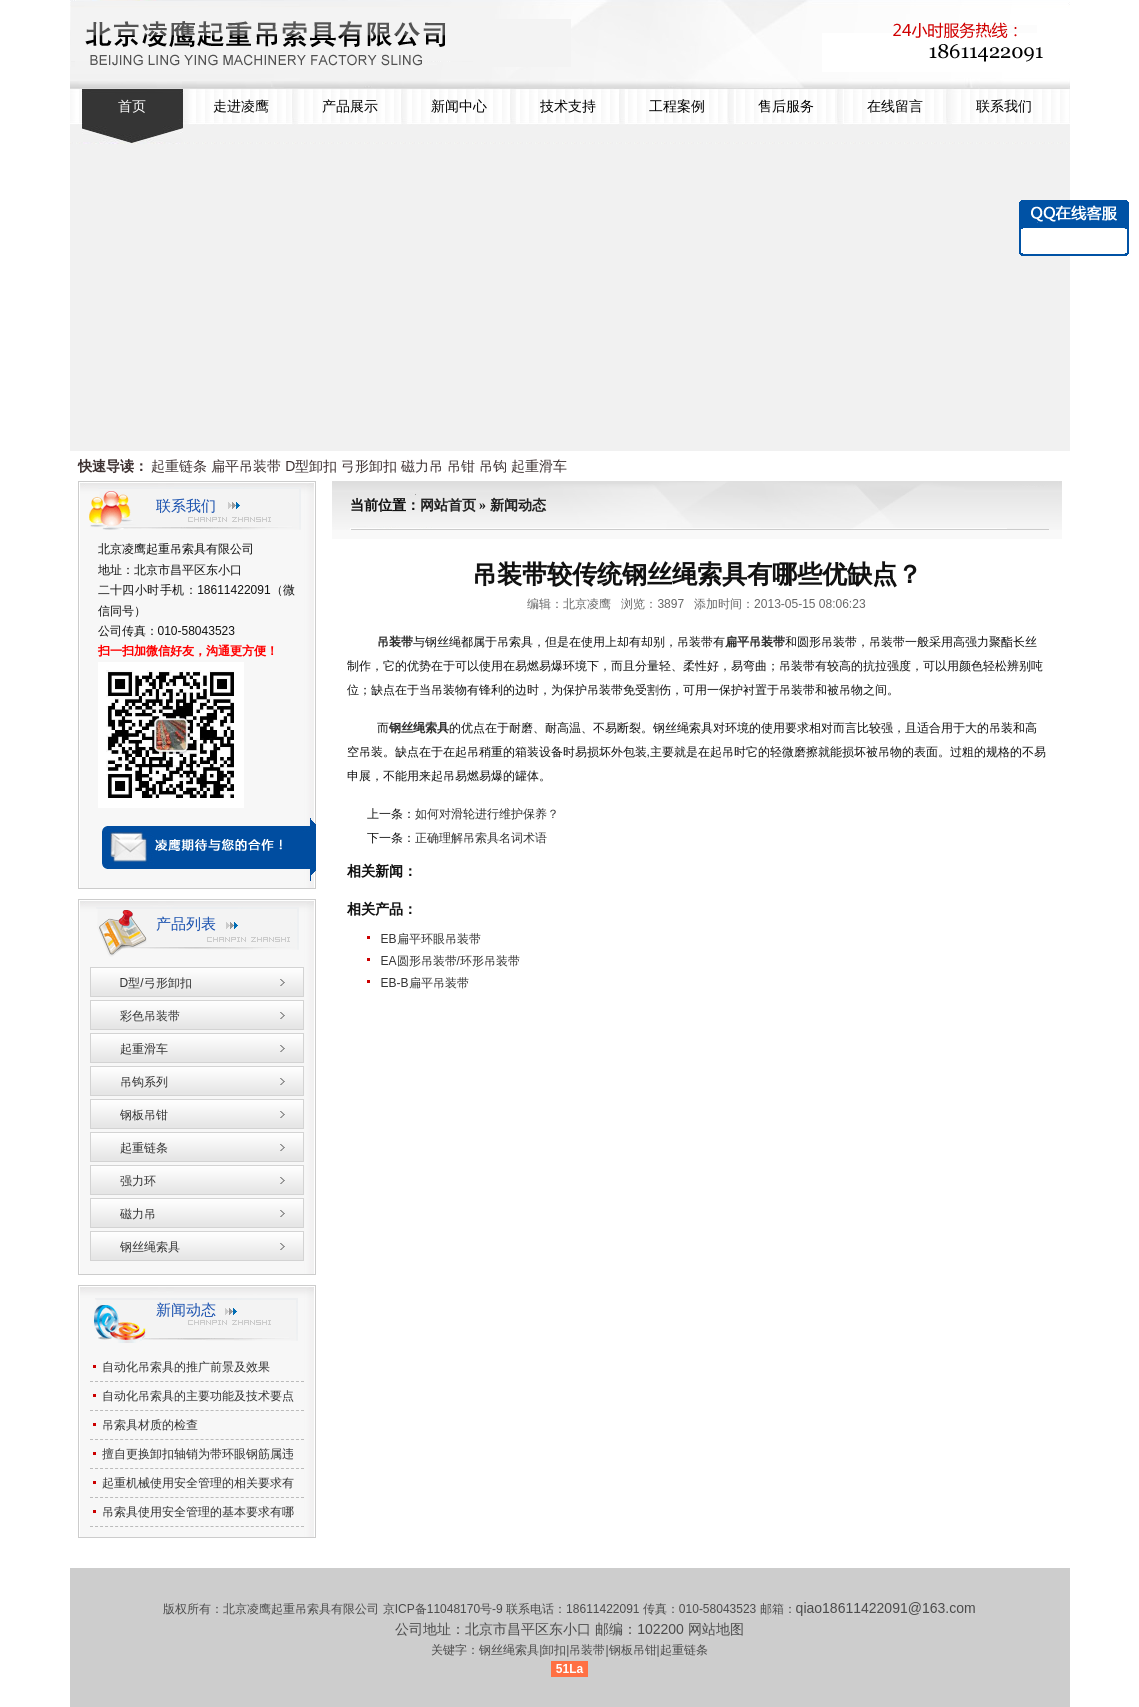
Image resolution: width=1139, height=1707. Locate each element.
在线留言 (895, 106)
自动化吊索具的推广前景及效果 (186, 1367)
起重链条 (179, 466)
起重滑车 (539, 466)
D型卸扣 (311, 466)
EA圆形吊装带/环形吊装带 (450, 961)
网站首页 (448, 505)
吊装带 (395, 642)
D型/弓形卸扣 (156, 983)
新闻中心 (459, 106)
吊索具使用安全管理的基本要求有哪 (198, 1512)
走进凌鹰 (241, 106)
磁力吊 (422, 466)
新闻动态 (518, 505)
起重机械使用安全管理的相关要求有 (198, 1483)
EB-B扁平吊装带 (425, 983)
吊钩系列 (144, 1082)
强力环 (138, 1181)
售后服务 (786, 106)
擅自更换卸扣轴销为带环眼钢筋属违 (198, 1454)
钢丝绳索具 (419, 728)
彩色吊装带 (150, 1016)
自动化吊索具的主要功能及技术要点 (198, 1396)
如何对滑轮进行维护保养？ (487, 814)
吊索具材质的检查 (150, 1425)
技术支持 (568, 106)
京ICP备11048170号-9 (444, 1609)
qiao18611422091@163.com (886, 1608)
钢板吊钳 (144, 1115)
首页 (132, 106)
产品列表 (186, 923)
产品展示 (350, 106)
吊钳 (461, 466)
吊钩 (493, 466)
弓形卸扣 (369, 466)
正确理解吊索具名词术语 (481, 838)
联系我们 (1004, 106)
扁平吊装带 (246, 466)
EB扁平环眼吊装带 (431, 939)
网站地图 (716, 1629)
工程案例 (677, 106)
